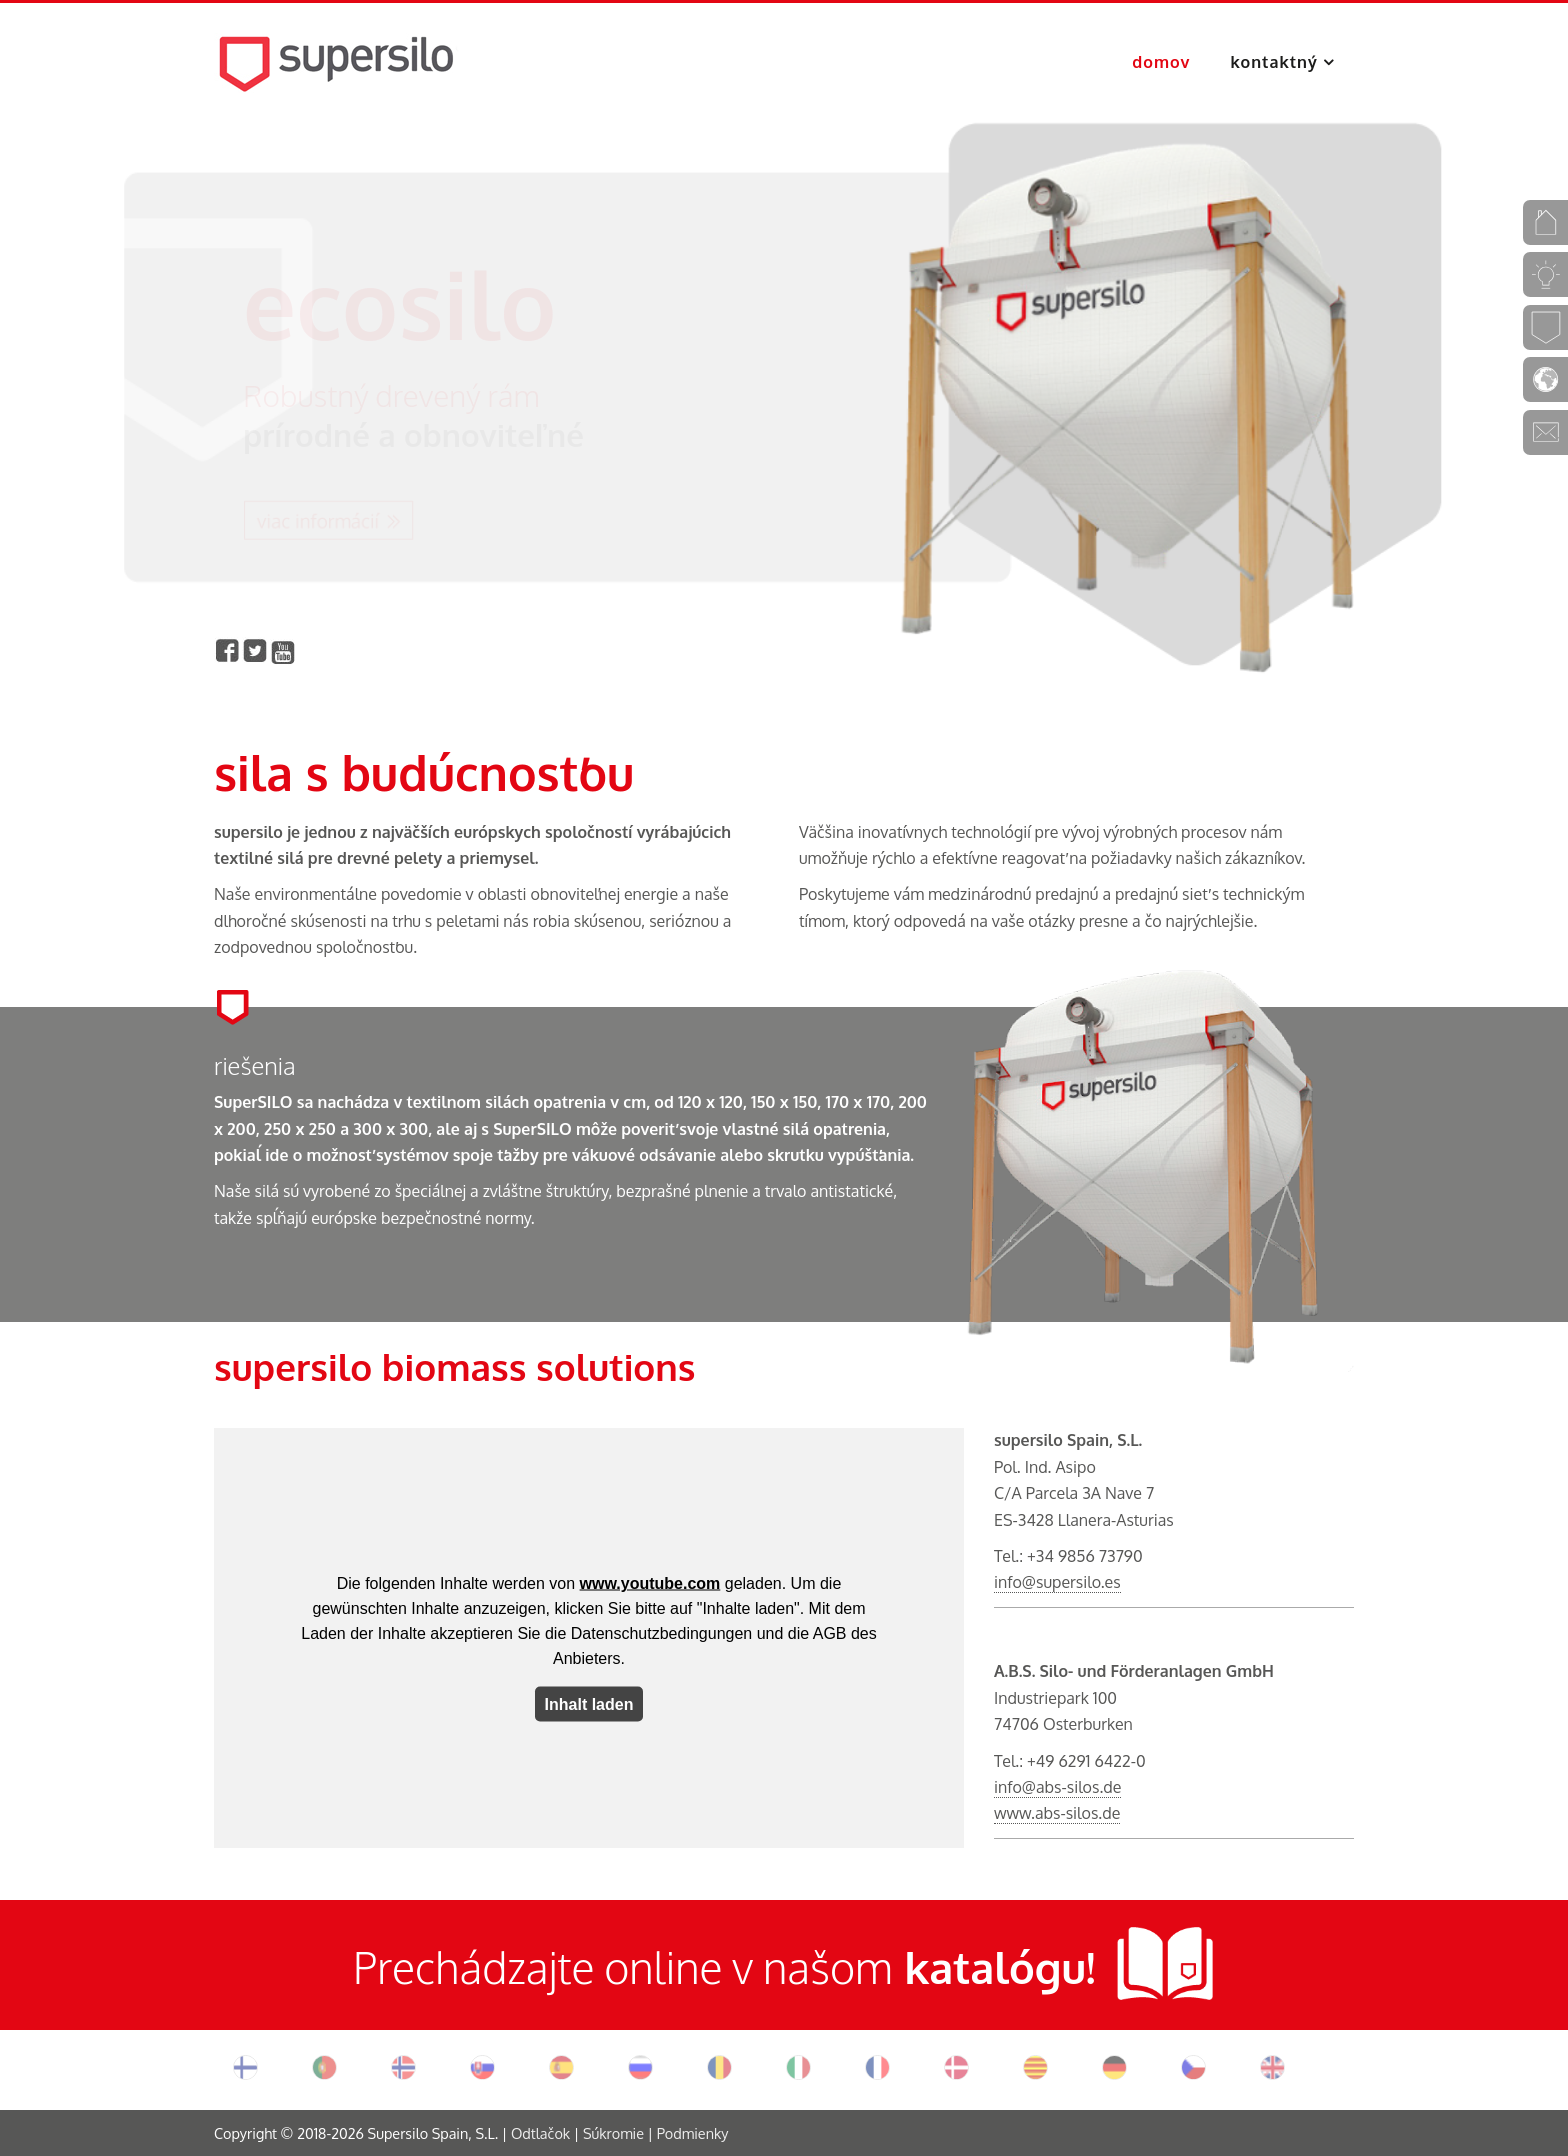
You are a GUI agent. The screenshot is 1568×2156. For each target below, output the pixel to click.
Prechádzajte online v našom (623, 1967)
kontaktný (1277, 62)
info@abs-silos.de (1057, 1787)
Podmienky (693, 2133)
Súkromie (613, 2133)
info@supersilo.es (1057, 1582)
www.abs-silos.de (1057, 1813)
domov (1161, 62)
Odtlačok (540, 2133)
